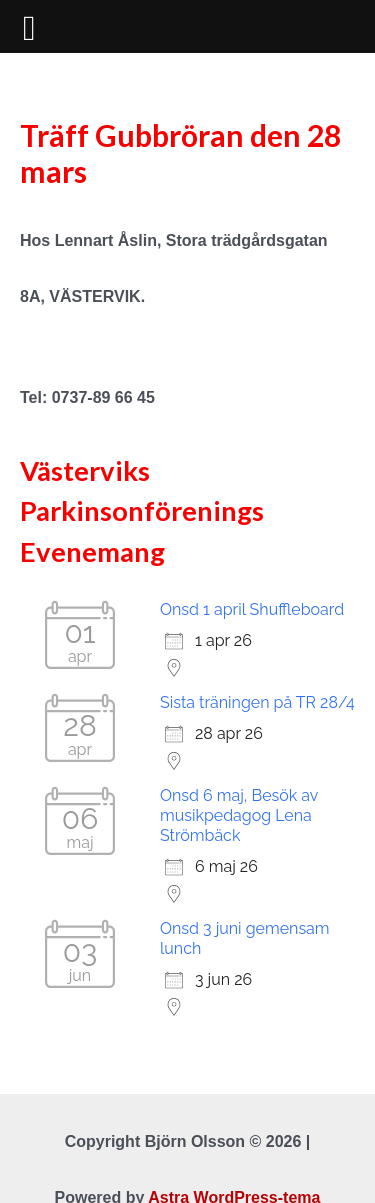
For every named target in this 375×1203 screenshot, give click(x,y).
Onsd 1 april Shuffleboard (252, 609)
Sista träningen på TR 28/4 (257, 702)
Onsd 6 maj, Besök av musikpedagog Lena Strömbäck (239, 815)
